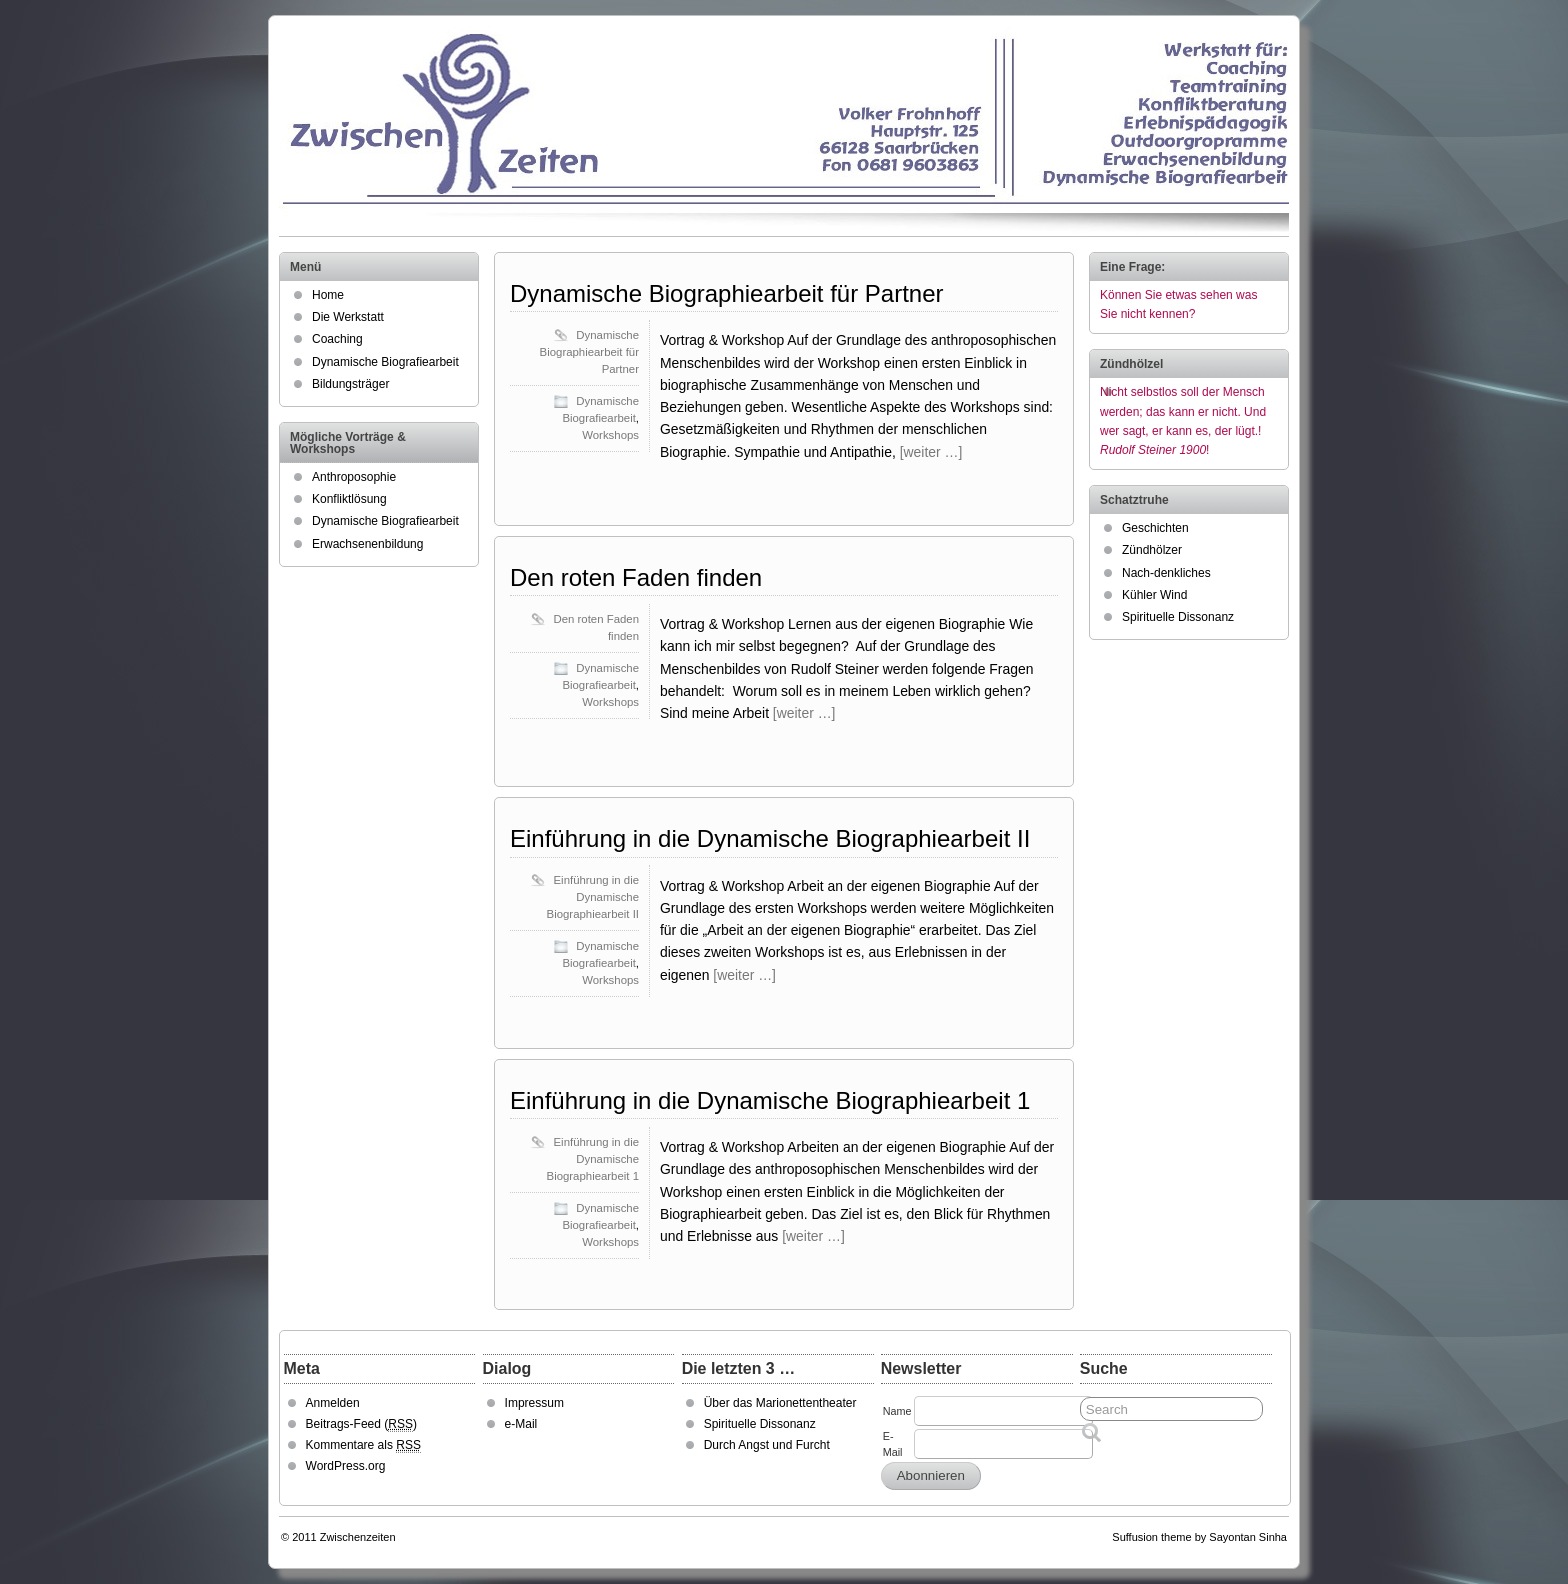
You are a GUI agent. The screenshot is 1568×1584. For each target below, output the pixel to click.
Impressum (534, 1403)
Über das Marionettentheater (780, 1403)
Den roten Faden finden (636, 577)
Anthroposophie (354, 477)
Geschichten (1155, 528)
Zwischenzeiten (358, 1537)
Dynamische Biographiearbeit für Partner (727, 293)
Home (328, 295)
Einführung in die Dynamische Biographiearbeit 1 (770, 1100)
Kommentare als (363, 1445)
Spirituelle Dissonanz (1178, 617)
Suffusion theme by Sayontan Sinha (1199, 1537)
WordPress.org (346, 1466)
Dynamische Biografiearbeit (385, 362)
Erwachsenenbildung (367, 544)
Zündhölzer (1152, 550)
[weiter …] (931, 452)
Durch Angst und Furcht (767, 1445)
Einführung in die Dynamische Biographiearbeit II (770, 838)
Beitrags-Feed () (361, 1424)
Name (897, 1411)
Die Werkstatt (348, 317)
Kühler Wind (1154, 595)
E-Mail (893, 1444)
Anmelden (333, 1403)
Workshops (610, 435)
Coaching (337, 339)
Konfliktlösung (349, 499)
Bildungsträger (350, 384)
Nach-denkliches (1166, 573)
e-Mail (521, 1424)
